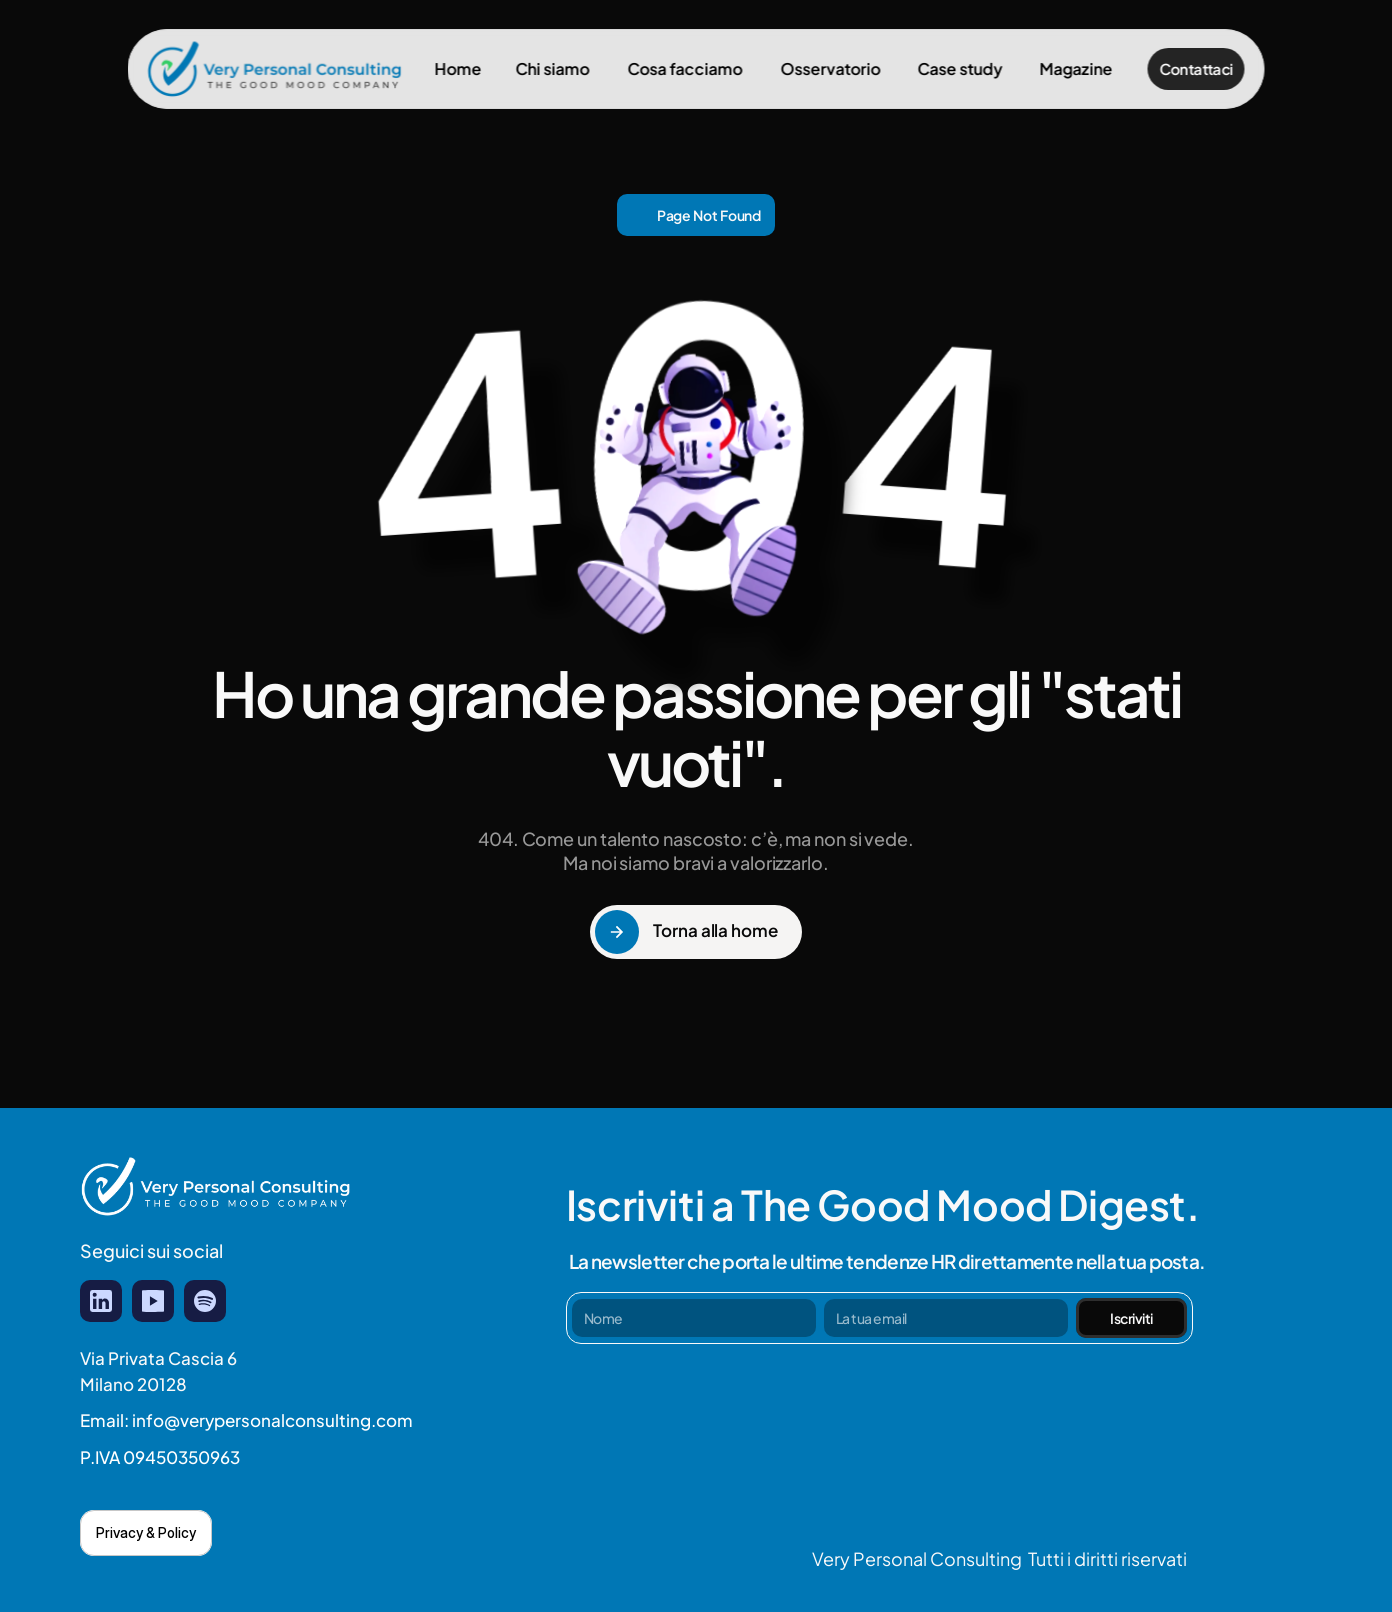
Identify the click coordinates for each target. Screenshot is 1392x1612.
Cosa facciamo (684, 68)
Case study (960, 68)
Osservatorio (830, 68)
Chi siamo (553, 68)
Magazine (1076, 68)
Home (457, 68)
